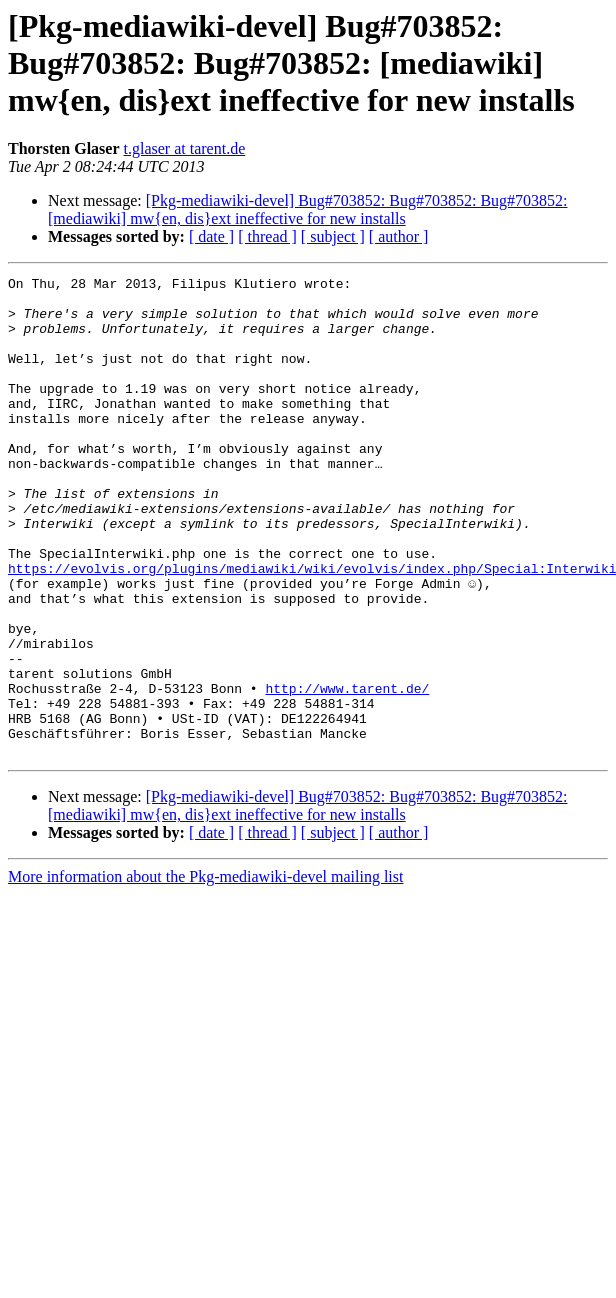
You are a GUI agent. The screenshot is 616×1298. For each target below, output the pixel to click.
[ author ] (399, 236)
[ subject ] (333, 236)
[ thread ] (267, 236)
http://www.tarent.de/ (347, 772)
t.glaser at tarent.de (185, 148)
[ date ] (211, 236)
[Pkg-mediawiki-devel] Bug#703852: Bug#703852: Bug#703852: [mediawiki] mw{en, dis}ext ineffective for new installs (308, 209)
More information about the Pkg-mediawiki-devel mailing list (205, 972)
